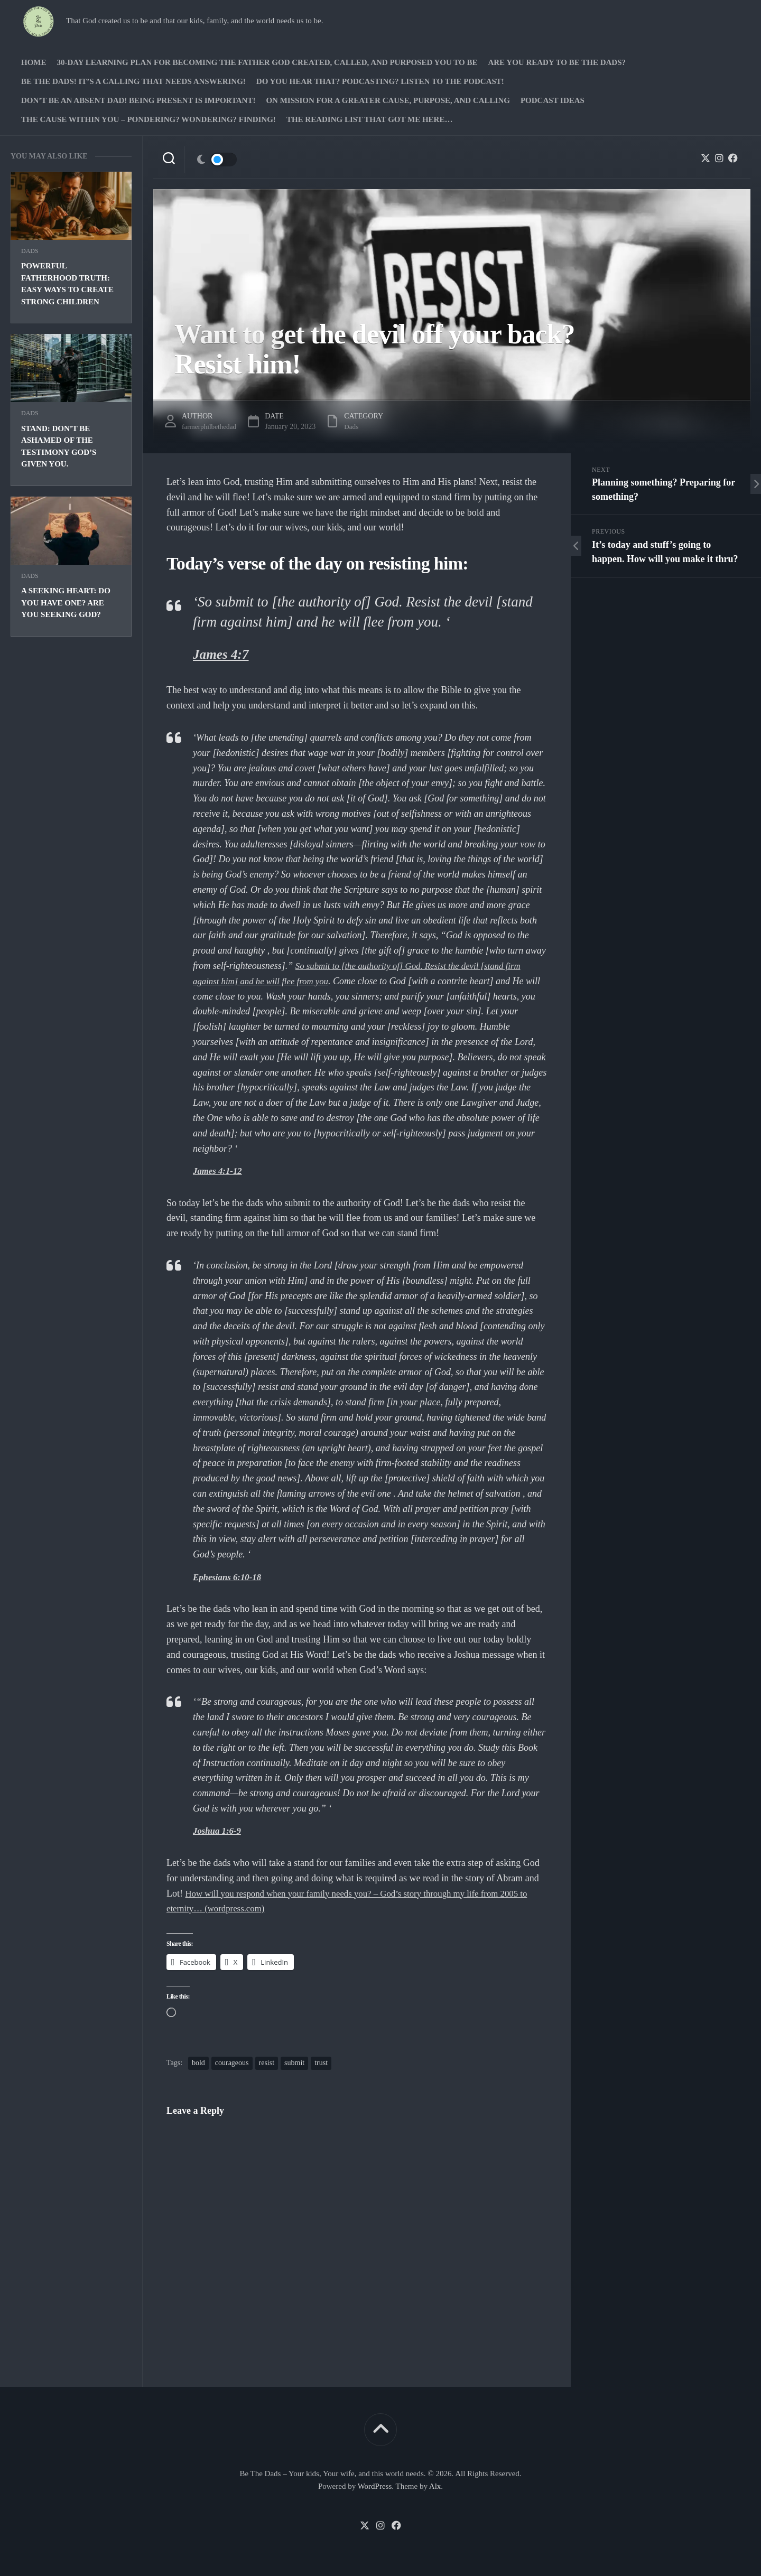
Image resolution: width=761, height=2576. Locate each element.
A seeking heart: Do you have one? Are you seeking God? (65, 602)
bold (198, 2063)
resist (267, 2063)
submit (294, 2063)
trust (321, 2063)
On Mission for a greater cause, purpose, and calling (387, 100)
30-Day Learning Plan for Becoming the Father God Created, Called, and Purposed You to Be (267, 62)
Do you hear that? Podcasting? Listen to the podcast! (380, 81)
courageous (232, 2063)
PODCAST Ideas (552, 100)
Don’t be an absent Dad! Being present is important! (138, 100)
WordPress (375, 2485)
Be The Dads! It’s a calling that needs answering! (133, 81)
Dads (30, 251)
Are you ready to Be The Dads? (557, 62)
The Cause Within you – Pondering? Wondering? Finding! (148, 119)
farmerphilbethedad (211, 427)
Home (34, 62)
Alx (435, 2485)
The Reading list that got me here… (369, 119)
